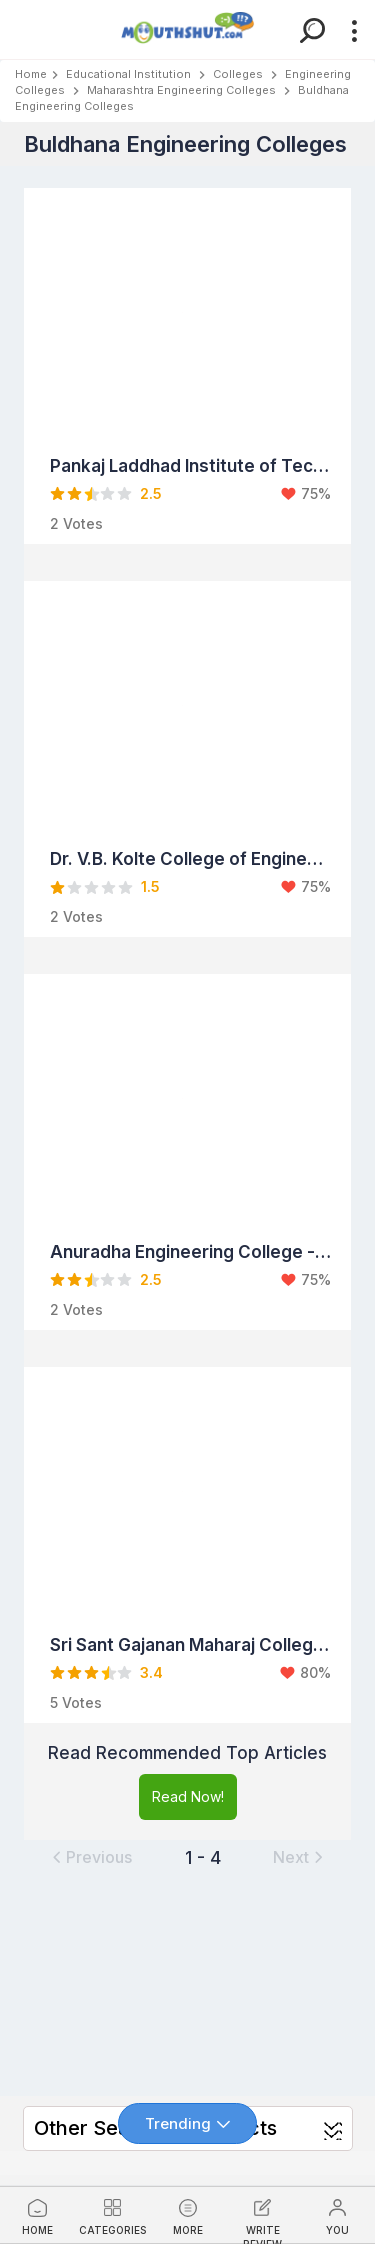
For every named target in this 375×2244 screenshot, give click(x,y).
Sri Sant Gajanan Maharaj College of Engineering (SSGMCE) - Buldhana (190, 1645)
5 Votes (76, 1702)
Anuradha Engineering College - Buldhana (190, 1252)
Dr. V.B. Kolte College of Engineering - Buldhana (190, 859)
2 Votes (76, 523)
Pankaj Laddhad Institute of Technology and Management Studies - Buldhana (190, 466)
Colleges (238, 74)
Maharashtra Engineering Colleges (181, 90)
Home (31, 74)
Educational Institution (128, 74)
